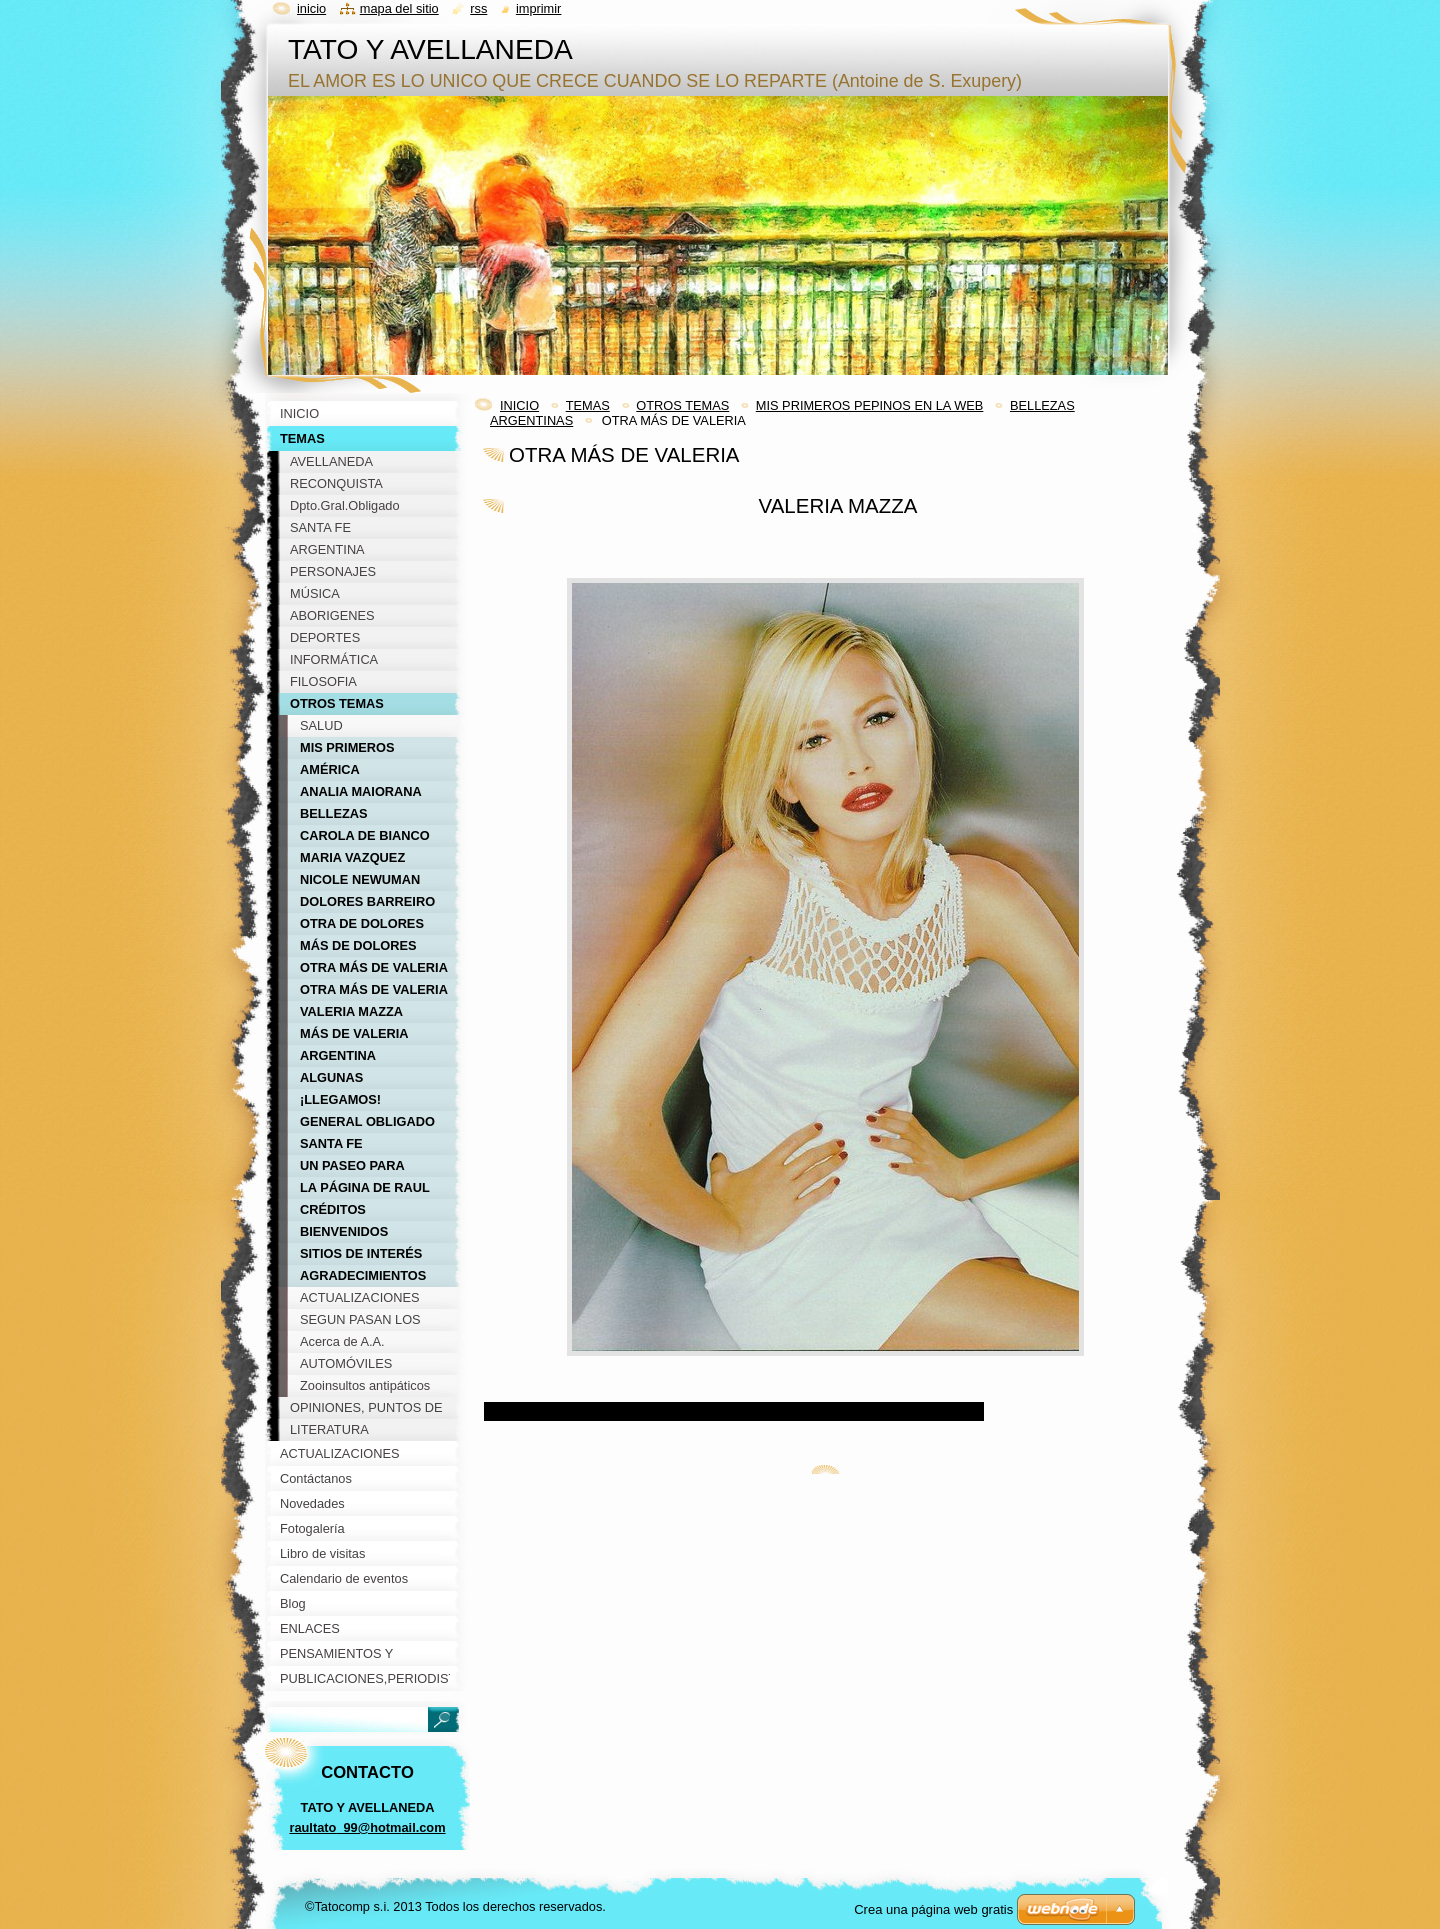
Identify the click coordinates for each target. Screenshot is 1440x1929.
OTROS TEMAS (682, 405)
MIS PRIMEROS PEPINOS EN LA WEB (870, 405)
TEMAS (588, 405)
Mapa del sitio (399, 8)
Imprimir (539, 8)
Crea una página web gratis (933, 1909)
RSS (478, 8)
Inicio (311, 8)
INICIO (519, 405)
